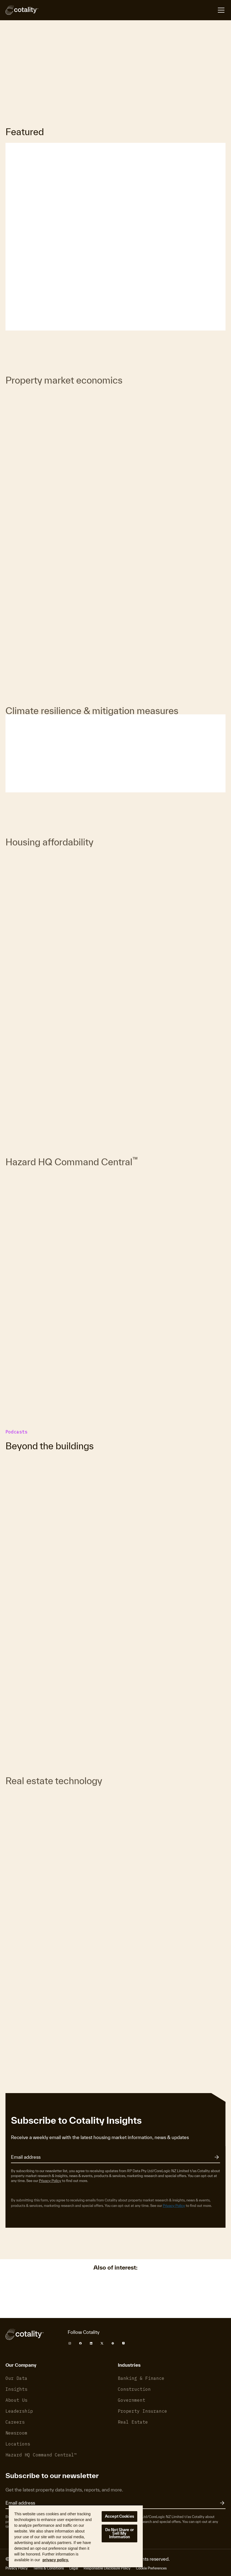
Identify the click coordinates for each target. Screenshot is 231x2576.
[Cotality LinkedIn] (91, 2343)
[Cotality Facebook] (80, 2343)
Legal (73, 2568)
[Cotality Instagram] (70, 2343)
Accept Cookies (119, 2516)
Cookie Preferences (151, 2568)
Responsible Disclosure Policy (107, 2568)
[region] (76, 2536)
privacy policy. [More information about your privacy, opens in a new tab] (55, 2560)
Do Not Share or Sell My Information (119, 2533)
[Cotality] (21, 10)
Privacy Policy (50, 2181)
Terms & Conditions (48, 2568)
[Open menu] (221, 10)
